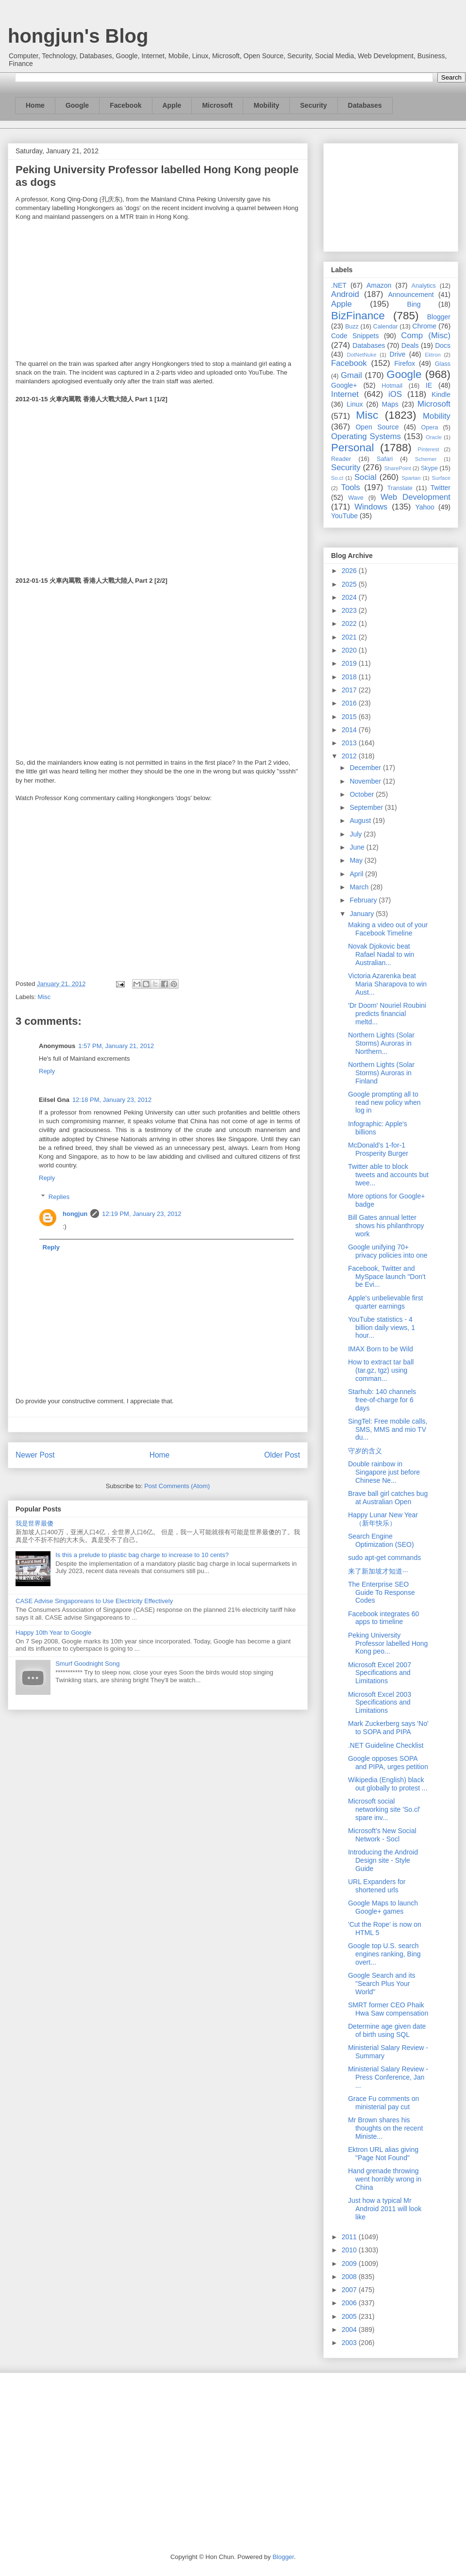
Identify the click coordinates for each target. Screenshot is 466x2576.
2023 (350, 610)
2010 (350, 2250)
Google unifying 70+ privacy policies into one (388, 1251)
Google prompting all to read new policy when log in (384, 1102)
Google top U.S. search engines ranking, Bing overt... (384, 1954)
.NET (339, 285)
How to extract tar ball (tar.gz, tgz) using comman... (381, 1370)
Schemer (426, 459)
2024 (350, 597)
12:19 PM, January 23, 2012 (141, 1213)
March (360, 887)
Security (313, 105)
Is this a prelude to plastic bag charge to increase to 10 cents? (142, 1555)
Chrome (424, 326)
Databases (365, 105)
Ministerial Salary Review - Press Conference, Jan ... (388, 2077)
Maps (390, 404)
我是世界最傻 (34, 1523)
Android (345, 294)
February (364, 900)
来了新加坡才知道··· (378, 1571)
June (358, 847)
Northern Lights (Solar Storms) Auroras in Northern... (381, 1043)
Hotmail (392, 385)
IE (429, 385)
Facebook (125, 105)
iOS (395, 394)
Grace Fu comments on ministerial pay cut (383, 2103)
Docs (442, 345)
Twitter (440, 488)
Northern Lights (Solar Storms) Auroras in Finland (381, 1073)
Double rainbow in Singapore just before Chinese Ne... (384, 1472)
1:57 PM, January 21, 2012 (116, 1046)
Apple (172, 105)
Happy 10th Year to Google (53, 1632)
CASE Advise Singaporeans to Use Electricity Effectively (94, 1601)
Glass (442, 364)
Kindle (441, 394)
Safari (385, 459)
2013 (350, 743)
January (363, 914)
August (361, 820)
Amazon (378, 285)
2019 (350, 663)
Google (77, 105)
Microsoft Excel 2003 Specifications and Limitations (379, 1702)
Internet (345, 394)
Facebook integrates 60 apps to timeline (383, 1618)
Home (35, 105)
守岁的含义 (365, 1451)
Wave (356, 497)
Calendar (385, 326)
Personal (352, 448)
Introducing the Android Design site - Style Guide (383, 1860)
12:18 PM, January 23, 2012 (111, 1099)
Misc (44, 997)
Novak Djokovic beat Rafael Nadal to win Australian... (381, 954)
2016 (350, 703)
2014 (350, 730)
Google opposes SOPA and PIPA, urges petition (388, 1763)
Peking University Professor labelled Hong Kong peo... (388, 1643)
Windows (370, 506)
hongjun (75, 1213)
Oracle (434, 437)
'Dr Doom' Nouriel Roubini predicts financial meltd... (387, 1013)
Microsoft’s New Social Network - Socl (382, 1835)
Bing (414, 304)
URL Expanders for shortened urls (377, 1886)
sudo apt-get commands (384, 1557)
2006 (350, 2303)
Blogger (438, 317)
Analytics (424, 285)
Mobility (266, 105)
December (366, 767)
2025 (350, 584)
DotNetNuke (361, 355)
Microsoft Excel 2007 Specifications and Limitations (379, 1673)
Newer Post (35, 1455)
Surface (441, 478)
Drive (398, 354)
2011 (350, 2237)
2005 (350, 2316)
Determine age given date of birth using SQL (387, 2030)
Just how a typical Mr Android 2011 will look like (384, 2209)
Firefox (404, 363)
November (366, 781)
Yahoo (424, 507)
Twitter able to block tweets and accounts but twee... (388, 1175)
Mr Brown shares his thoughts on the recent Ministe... (385, 2128)
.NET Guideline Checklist (385, 1745)
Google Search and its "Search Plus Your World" (382, 1983)
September (367, 807)
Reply (47, 1071)
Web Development (415, 497)
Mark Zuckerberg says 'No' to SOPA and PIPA (388, 1728)
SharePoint (397, 468)
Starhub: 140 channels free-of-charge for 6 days (382, 1400)
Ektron (432, 355)
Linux (355, 404)
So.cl (337, 478)
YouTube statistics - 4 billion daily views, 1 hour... (381, 1327)
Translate (400, 488)
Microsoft (217, 105)
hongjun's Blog (78, 36)
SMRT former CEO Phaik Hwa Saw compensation (388, 2009)
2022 (350, 623)
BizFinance (358, 316)
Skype (429, 468)
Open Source (377, 427)
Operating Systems (366, 436)
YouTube (344, 516)
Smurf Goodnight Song (87, 1663)
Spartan (410, 478)
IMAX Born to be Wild (380, 1349)
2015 (350, 717)
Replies (59, 1196)
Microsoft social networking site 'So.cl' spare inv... (384, 1809)
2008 (350, 2277)
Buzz (352, 326)
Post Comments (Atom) (177, 1486)
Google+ (344, 385)
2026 (350, 570)
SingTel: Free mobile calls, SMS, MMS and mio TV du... (387, 1429)
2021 (350, 637)
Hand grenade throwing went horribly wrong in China (384, 2179)
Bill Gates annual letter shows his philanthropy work (386, 1226)
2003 (350, 2342)
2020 (350, 650)
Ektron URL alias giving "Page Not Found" (383, 2154)
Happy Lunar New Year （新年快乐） (383, 1519)
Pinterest (428, 449)
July (357, 834)
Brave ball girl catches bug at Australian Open (388, 1498)
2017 (350, 690)
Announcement (410, 294)
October (363, 794)
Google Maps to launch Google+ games (383, 1907)
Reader (341, 459)
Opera (429, 427)
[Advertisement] (390, 195)
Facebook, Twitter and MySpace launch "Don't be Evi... (387, 1276)
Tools (350, 487)
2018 (350, 677)
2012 (350, 756)
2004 (350, 2329)
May (357, 860)
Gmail (351, 375)
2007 (350, 2290)
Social (365, 477)
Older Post (282, 1455)
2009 (350, 2263)
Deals (410, 345)
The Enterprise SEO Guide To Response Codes (381, 1592)
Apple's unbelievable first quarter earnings (385, 1302)
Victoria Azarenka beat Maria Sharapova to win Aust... (387, 984)
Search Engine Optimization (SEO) (381, 1540)
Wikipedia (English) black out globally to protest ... (388, 1784)
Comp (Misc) (425, 335)
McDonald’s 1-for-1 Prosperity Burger (378, 1149)
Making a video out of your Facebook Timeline (388, 929)
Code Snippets (355, 336)
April (357, 874)
